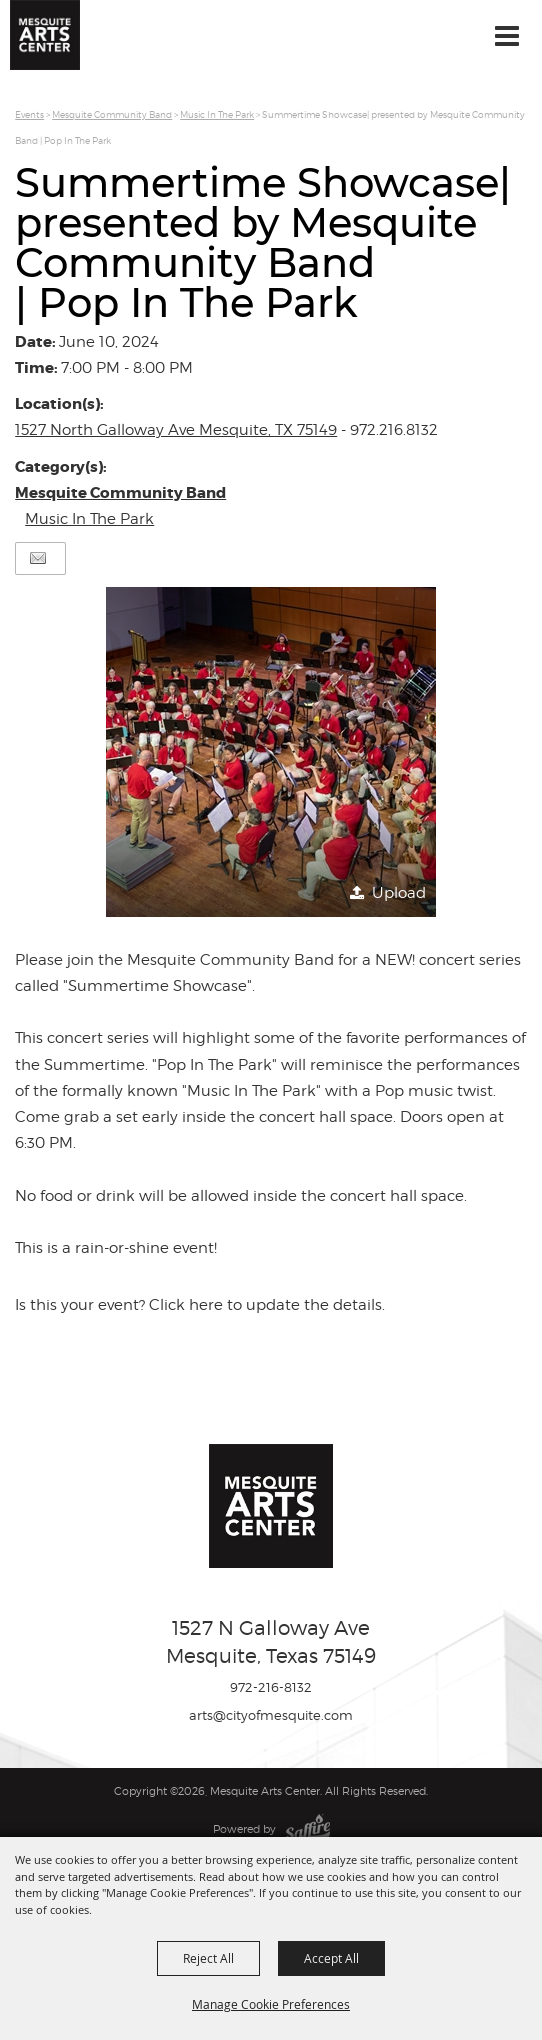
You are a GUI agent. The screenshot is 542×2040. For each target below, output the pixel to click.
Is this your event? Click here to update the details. (200, 1305)
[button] (271, 752)
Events (29, 114)
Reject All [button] (208, 1958)
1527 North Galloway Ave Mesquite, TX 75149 (176, 430)
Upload (399, 893)
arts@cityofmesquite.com (271, 1715)
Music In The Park (217, 114)
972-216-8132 (271, 1687)
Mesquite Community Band (112, 114)
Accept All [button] (331, 1958)
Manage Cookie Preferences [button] (271, 2004)
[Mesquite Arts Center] (45, 35)
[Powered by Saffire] (307, 1829)
